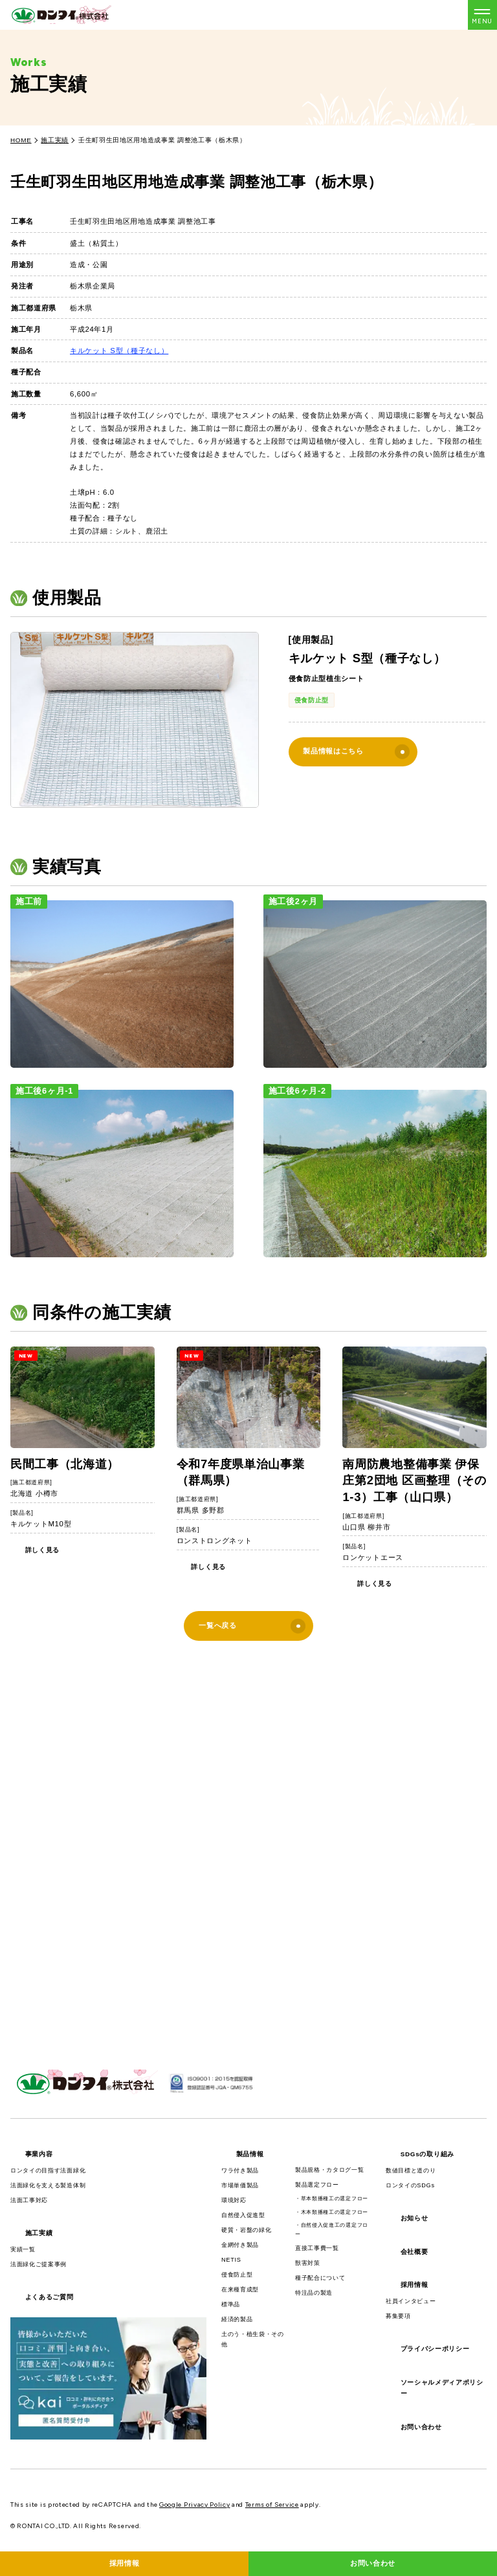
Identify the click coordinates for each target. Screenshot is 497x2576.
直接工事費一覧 (317, 2248)
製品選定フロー (317, 2184)
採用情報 (414, 2284)
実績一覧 (23, 2249)
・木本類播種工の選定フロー (331, 2212)
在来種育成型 (240, 2289)
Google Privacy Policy (194, 2504)
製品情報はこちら (356, 751)
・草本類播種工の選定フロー (331, 2199)
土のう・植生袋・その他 (252, 2339)
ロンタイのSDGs (410, 2185)
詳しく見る (42, 1549)
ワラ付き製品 (240, 2170)
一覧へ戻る (252, 1626)
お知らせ (414, 2218)
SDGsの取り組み (427, 2154)
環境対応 (234, 2200)
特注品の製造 (314, 2292)
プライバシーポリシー (435, 2348)
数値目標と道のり (411, 2170)
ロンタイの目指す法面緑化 (47, 2170)
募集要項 (398, 2316)
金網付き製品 (240, 2245)
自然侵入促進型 (243, 2215)
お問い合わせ (421, 2426)
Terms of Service (272, 2504)
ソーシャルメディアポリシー (442, 2388)
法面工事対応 (29, 2200)
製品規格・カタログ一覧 (329, 2170)
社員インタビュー (411, 2301)
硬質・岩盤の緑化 (246, 2230)
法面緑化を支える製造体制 (47, 2185)
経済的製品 (236, 2319)
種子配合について (320, 2278)
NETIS (231, 2260)
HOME (21, 140)
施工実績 (55, 140)
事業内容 (39, 2154)
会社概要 (414, 2251)
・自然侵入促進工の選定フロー (331, 2229)
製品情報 (250, 2154)
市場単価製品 (240, 2185)
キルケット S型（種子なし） (119, 350)
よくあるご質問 (49, 2296)
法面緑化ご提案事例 (38, 2264)
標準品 (230, 2304)
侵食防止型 (311, 700)
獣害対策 (307, 2263)
